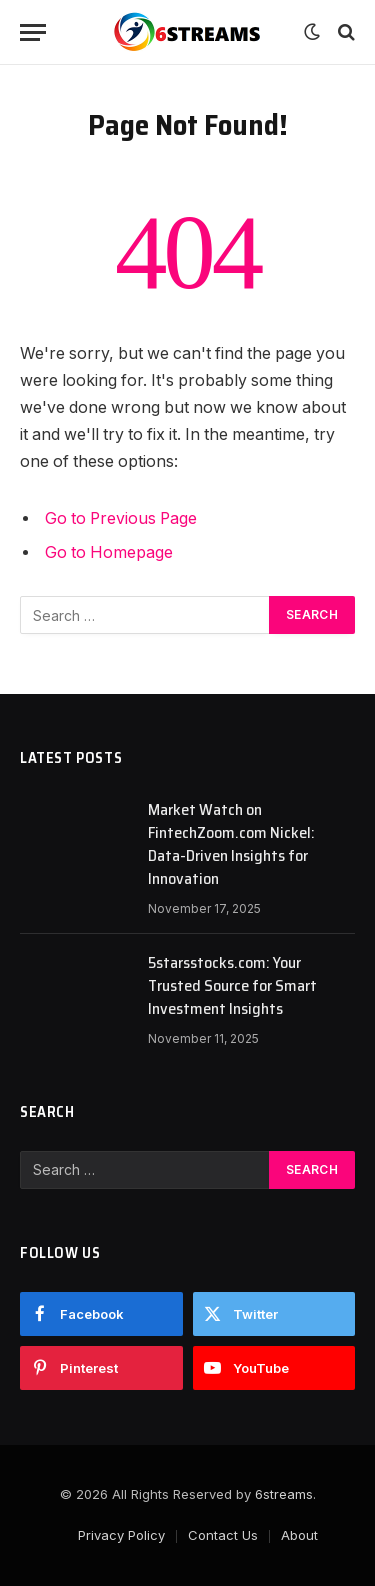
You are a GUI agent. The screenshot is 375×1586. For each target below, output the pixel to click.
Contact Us (223, 1535)
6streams (284, 1494)
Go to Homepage (109, 552)
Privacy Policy (121, 1535)
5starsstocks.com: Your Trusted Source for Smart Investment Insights (232, 985)
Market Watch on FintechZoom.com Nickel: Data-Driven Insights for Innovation (231, 844)
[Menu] (33, 32)
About (299, 1535)
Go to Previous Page (121, 518)
